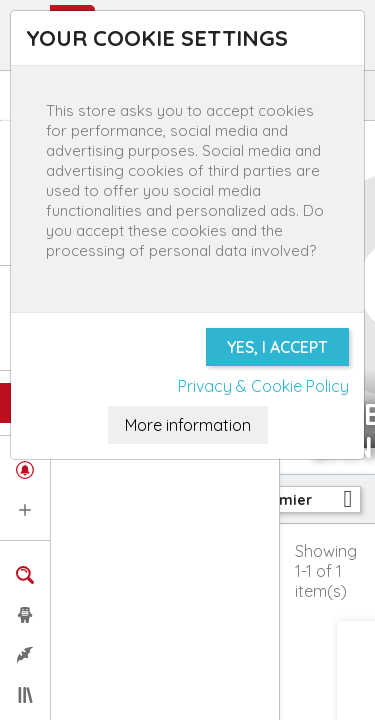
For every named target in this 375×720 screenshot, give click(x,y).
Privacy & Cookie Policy (263, 386)
